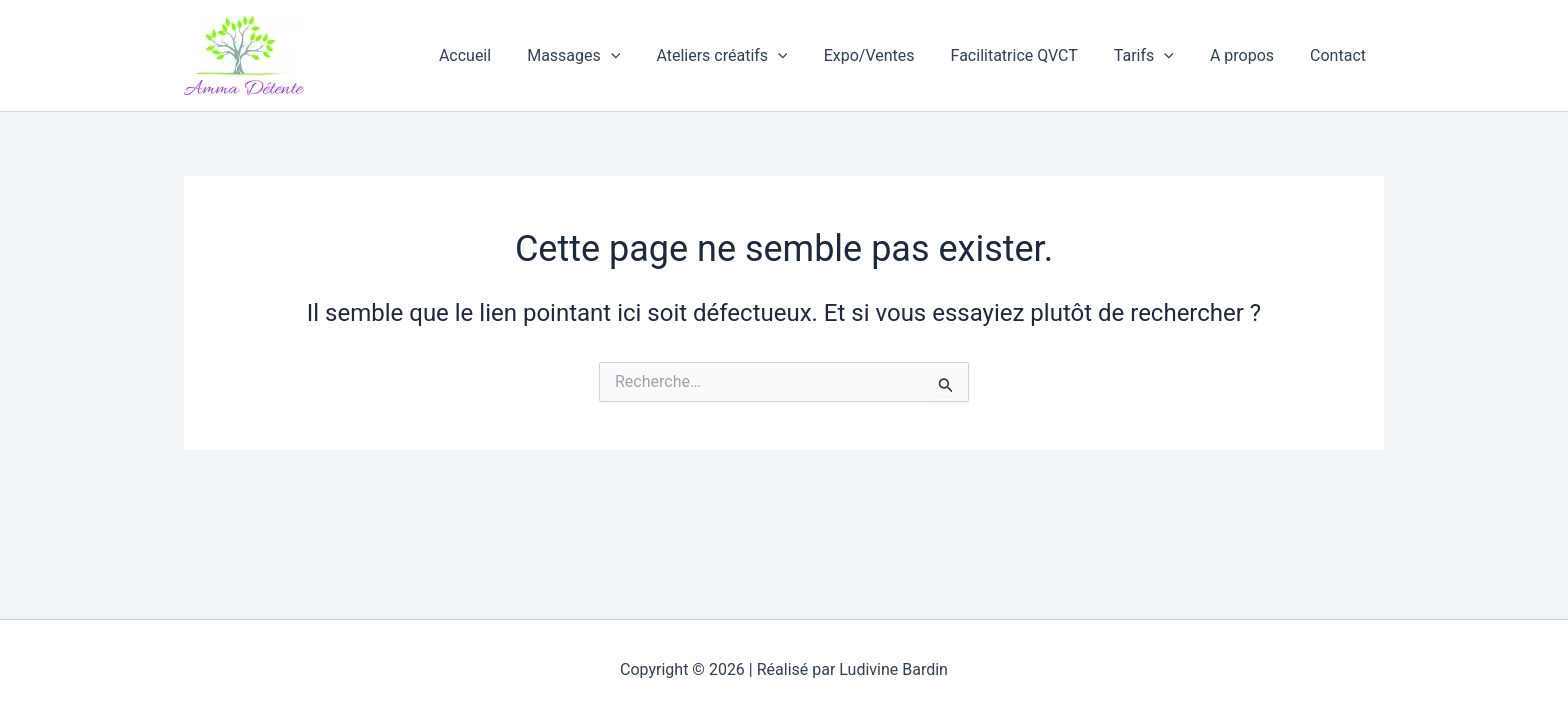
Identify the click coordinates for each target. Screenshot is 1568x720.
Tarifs (1154, 56)
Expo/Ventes (887, 55)
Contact (1340, 55)
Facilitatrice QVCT (1028, 55)
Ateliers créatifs (743, 56)
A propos (1248, 55)
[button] (637, 56)
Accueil (495, 55)
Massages (599, 56)
